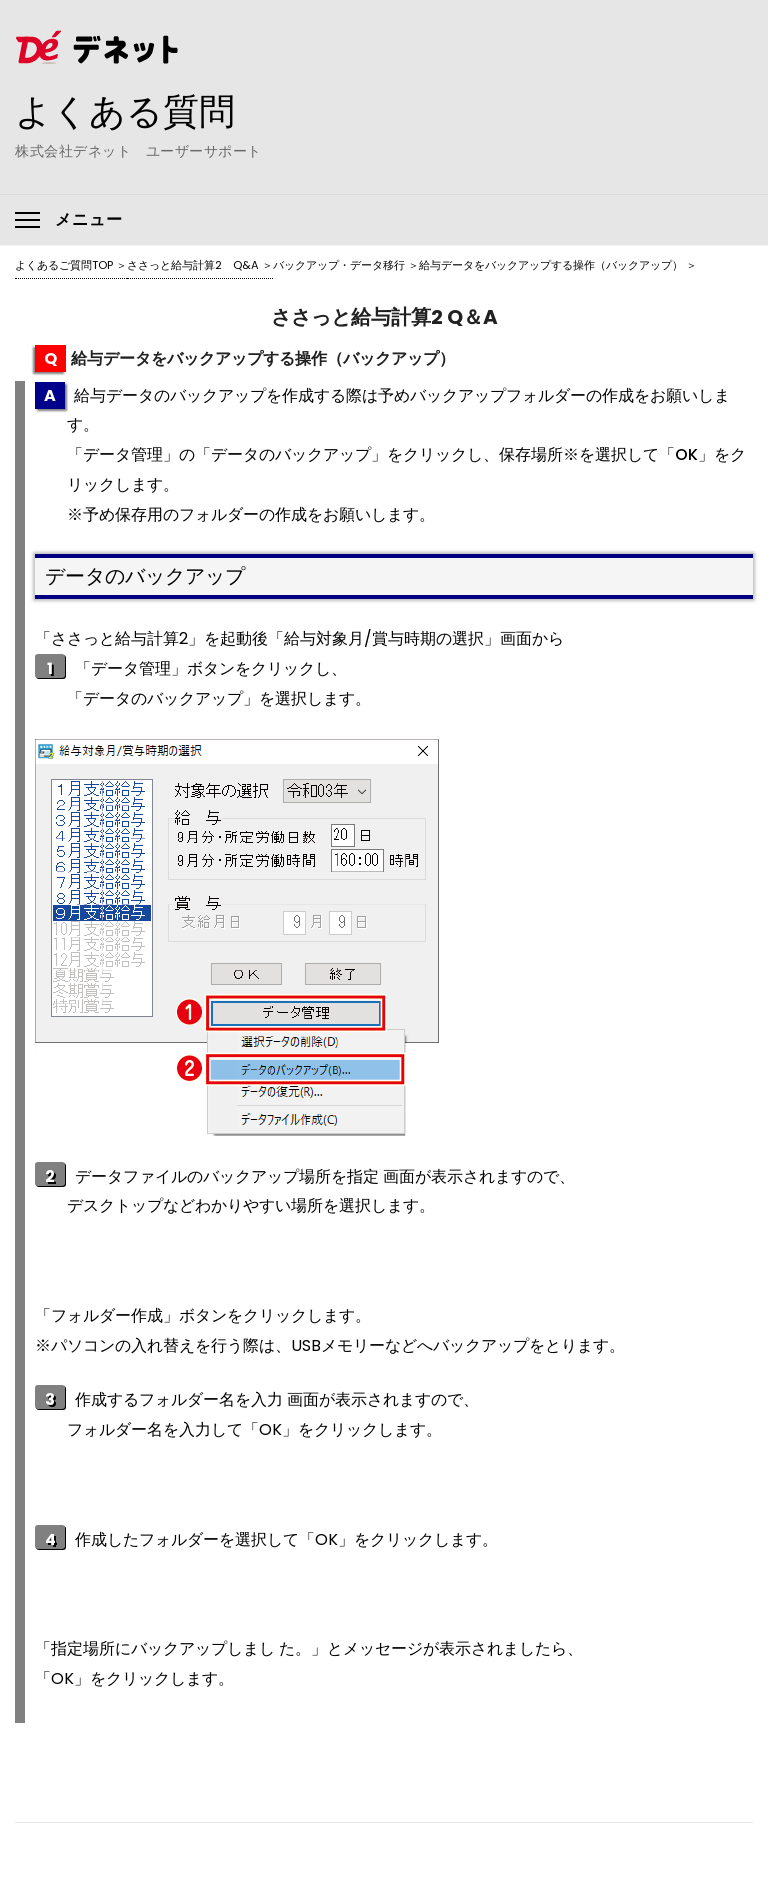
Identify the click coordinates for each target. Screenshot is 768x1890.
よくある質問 (125, 111)
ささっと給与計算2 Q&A (193, 265)
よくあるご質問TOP (64, 265)
